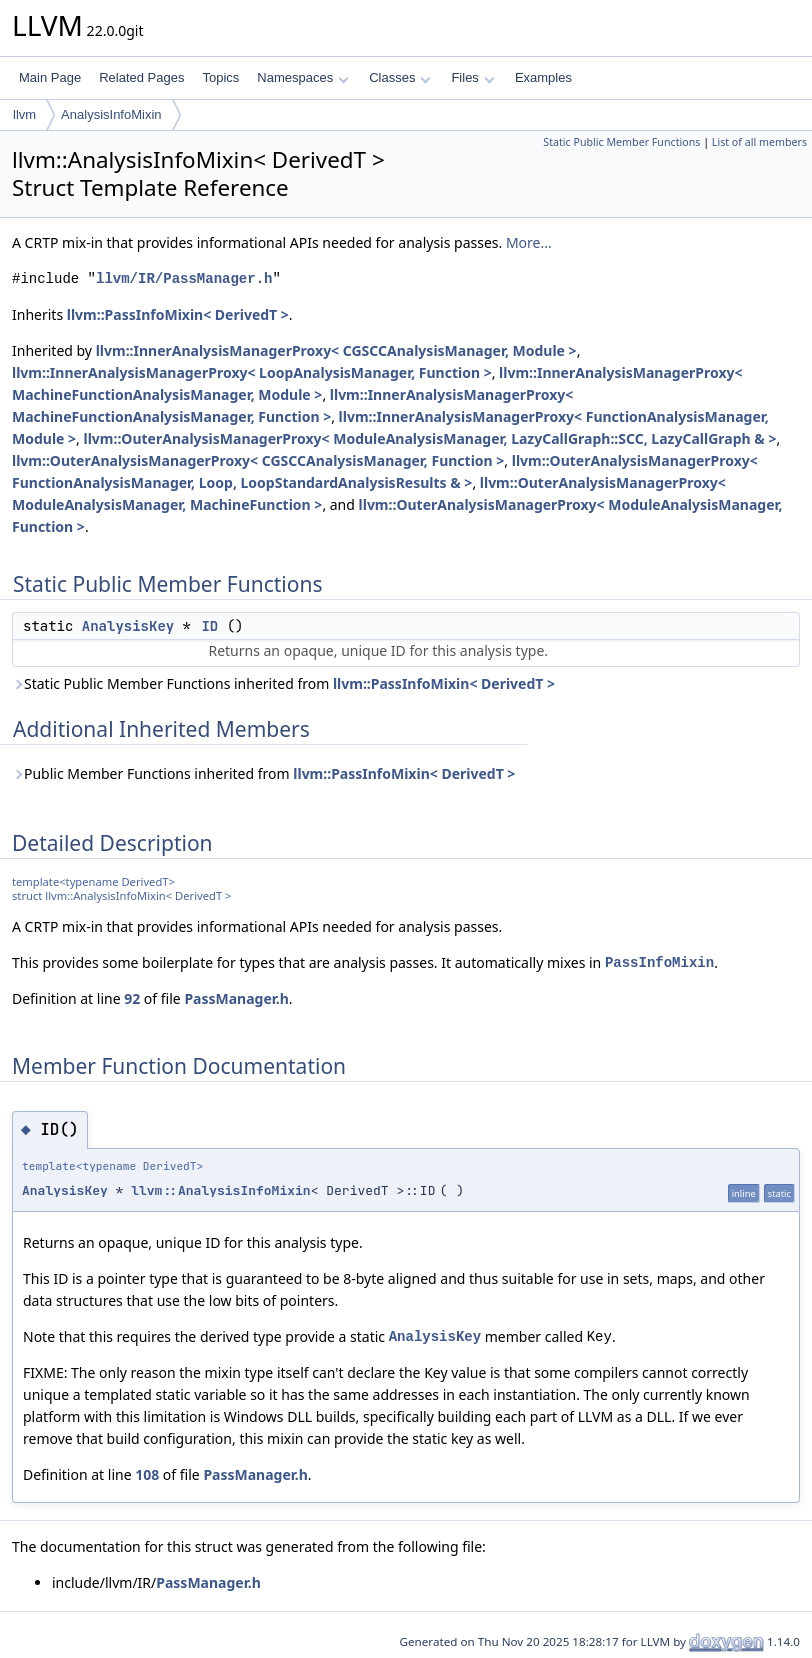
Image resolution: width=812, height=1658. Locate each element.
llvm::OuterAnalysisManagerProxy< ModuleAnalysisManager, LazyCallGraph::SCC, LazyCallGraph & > (429, 438)
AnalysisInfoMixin (111, 114)
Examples (543, 77)
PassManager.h (236, 998)
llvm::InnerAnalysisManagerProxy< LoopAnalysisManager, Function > (252, 372)
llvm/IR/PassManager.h (184, 278)
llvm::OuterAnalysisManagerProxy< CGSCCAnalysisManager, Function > (258, 460)
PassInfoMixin (659, 962)
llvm (24, 114)
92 (132, 998)
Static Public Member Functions (621, 142)
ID (209, 626)
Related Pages (141, 77)
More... (529, 242)
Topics (220, 77)
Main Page (50, 77)
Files (472, 77)
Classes (400, 77)
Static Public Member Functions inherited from (283, 683)
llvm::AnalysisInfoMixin (220, 1190)
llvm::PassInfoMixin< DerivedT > (178, 314)
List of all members (759, 142)
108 (147, 1474)
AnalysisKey (128, 626)
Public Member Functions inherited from (263, 773)
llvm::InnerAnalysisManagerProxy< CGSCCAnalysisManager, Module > (336, 350)
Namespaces (302, 77)
